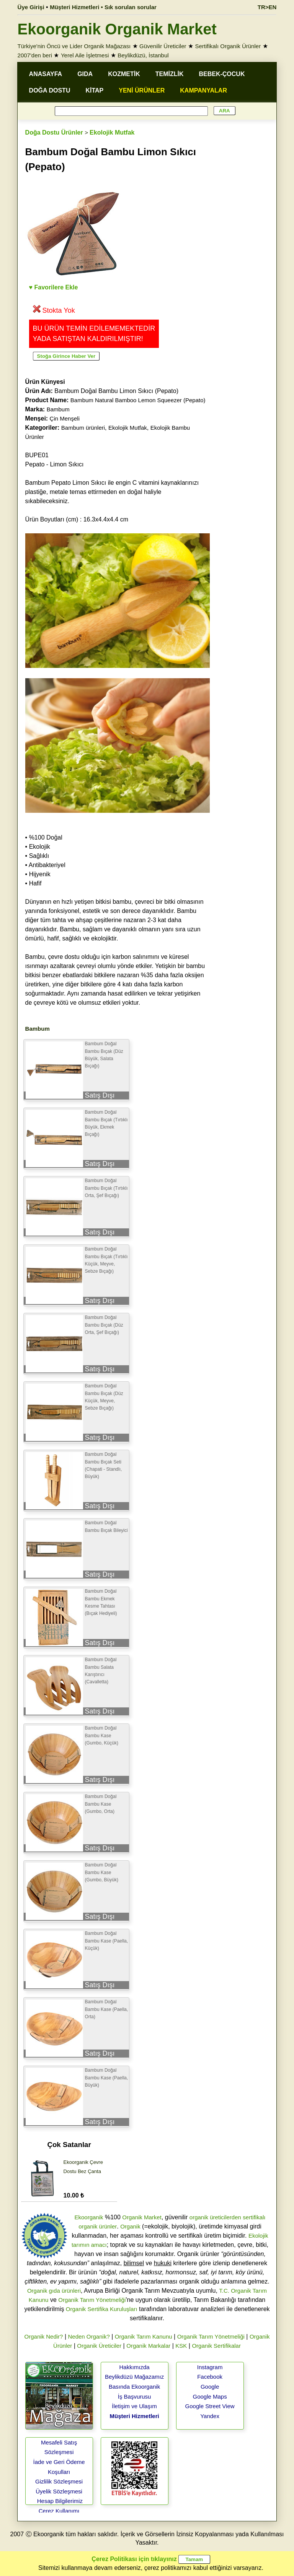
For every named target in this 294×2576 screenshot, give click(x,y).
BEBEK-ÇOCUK (222, 74)
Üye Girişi (31, 7)
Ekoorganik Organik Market (117, 29)
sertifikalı (254, 2217)
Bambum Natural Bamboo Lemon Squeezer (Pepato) (138, 400)
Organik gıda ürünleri (54, 2290)
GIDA (85, 74)
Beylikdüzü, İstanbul (143, 55)
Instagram (210, 2367)
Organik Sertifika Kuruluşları (101, 2309)
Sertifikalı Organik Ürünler (228, 46)
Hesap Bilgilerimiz (60, 2501)
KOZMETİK (124, 74)
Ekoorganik (88, 2217)
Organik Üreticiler (99, 2345)
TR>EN (267, 7)
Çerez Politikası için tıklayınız (133, 2559)
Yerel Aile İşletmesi (85, 55)
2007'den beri (35, 55)
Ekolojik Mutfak (112, 132)
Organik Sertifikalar (216, 2345)
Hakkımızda (134, 2367)
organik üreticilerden (215, 2217)
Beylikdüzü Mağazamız (134, 2376)
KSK (181, 2345)
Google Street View (210, 2406)
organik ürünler (97, 2226)
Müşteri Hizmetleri (134, 2416)
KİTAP (94, 90)
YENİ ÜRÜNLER (142, 90)
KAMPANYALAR (203, 90)
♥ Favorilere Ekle (53, 287)
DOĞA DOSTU (49, 90)
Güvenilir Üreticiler (162, 46)
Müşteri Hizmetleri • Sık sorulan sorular (103, 7)
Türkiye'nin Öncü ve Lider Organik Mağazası (74, 46)
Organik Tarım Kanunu (143, 2336)
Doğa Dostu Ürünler (54, 132)
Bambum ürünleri (83, 427)
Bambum (58, 409)
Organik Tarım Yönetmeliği (92, 2300)
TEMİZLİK (169, 74)
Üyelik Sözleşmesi (59, 2491)
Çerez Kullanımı (59, 2511)
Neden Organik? (89, 2336)
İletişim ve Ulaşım (134, 2406)
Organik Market (142, 2217)
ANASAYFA (45, 74)
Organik (130, 2226)
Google (210, 2386)
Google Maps (210, 2396)
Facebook (209, 2376)
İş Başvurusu (134, 2396)
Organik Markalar (148, 2345)
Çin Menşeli (65, 418)
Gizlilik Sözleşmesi (59, 2481)
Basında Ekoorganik (134, 2386)
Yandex (209, 2416)
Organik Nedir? (43, 2336)
